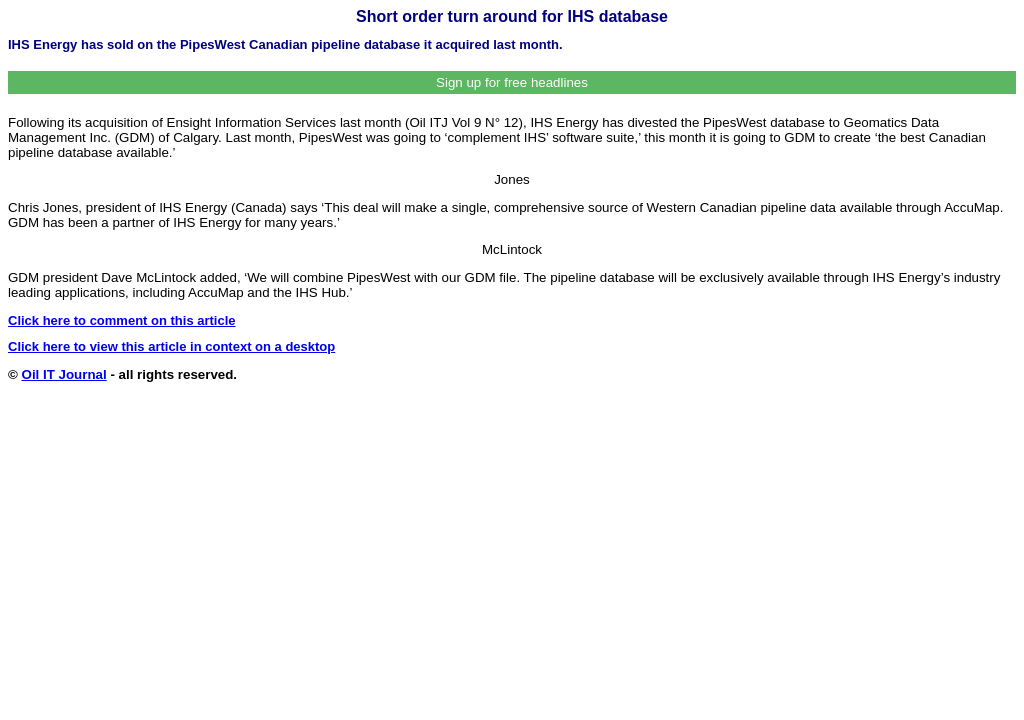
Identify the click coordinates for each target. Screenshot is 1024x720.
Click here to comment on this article (122, 320)
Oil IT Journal (64, 374)
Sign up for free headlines (512, 82)
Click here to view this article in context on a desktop (171, 346)
